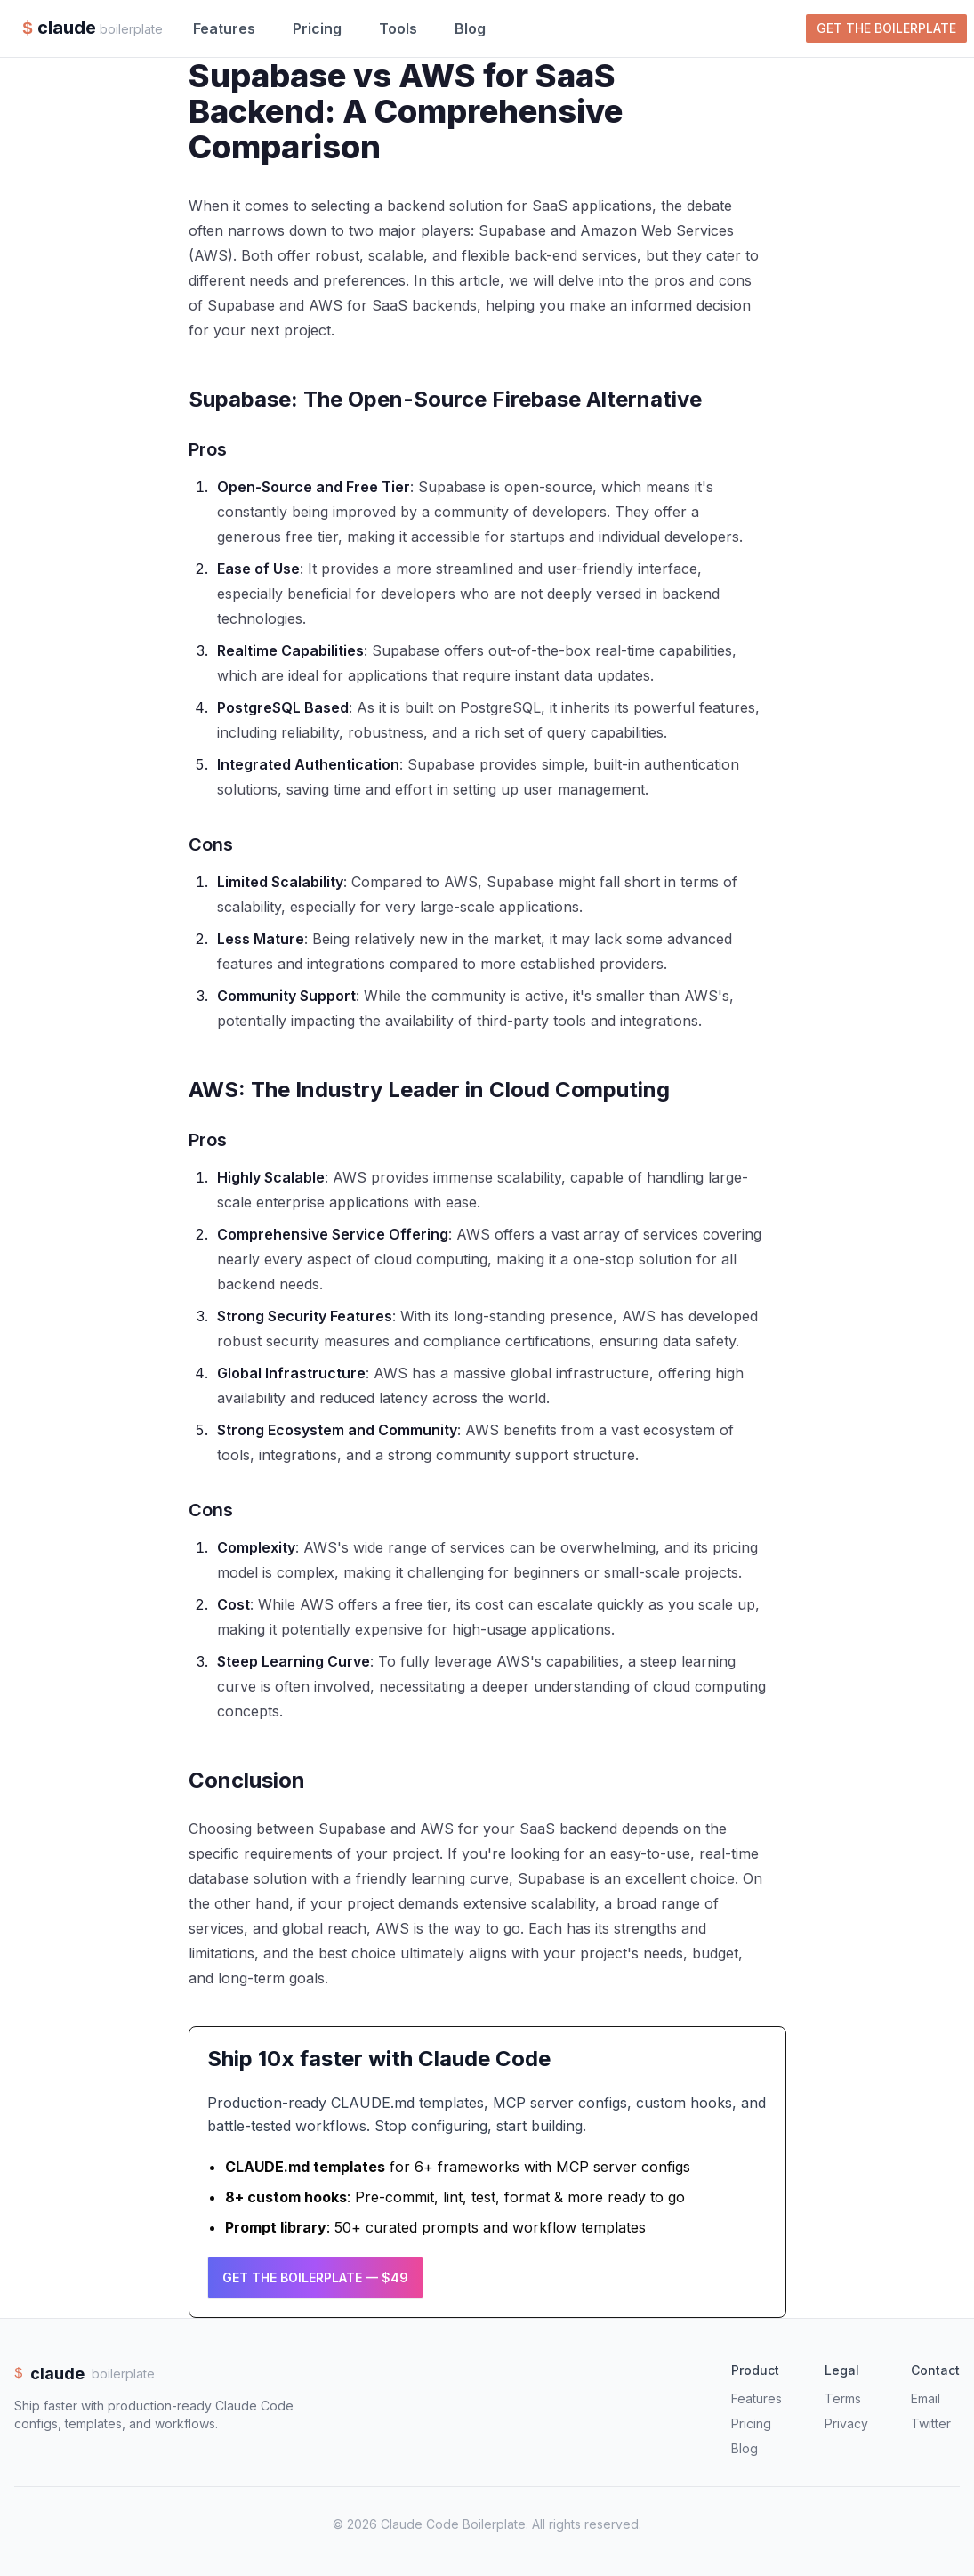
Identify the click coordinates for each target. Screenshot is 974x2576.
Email (925, 2398)
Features (224, 28)
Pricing (317, 28)
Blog (470, 28)
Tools (398, 28)
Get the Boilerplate (886, 28)
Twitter (931, 2423)
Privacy (846, 2423)
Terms (843, 2398)
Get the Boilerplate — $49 (315, 2277)
